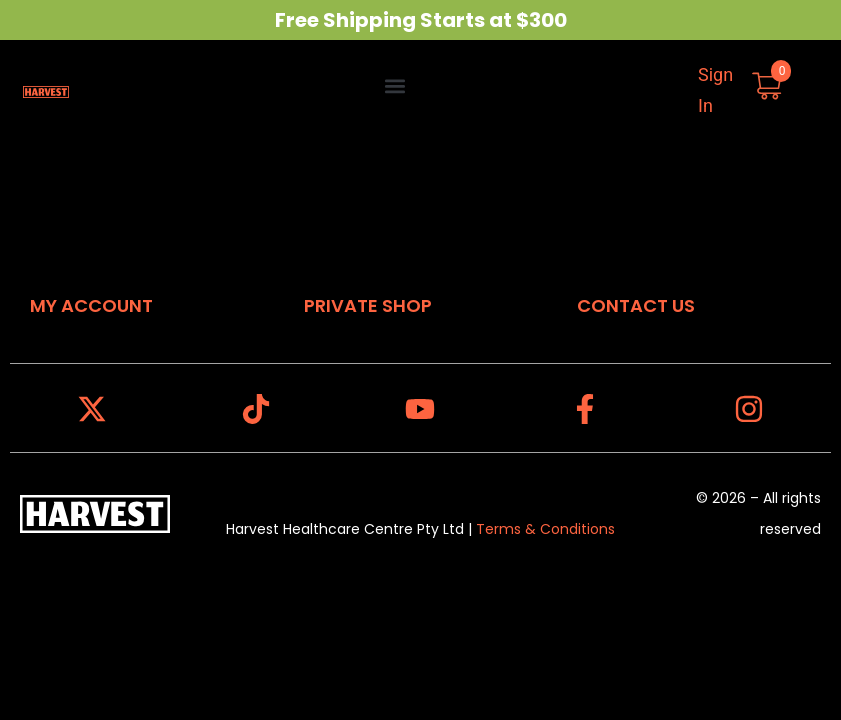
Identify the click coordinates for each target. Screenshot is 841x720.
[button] (396, 85)
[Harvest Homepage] (46, 90)
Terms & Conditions (545, 529)
